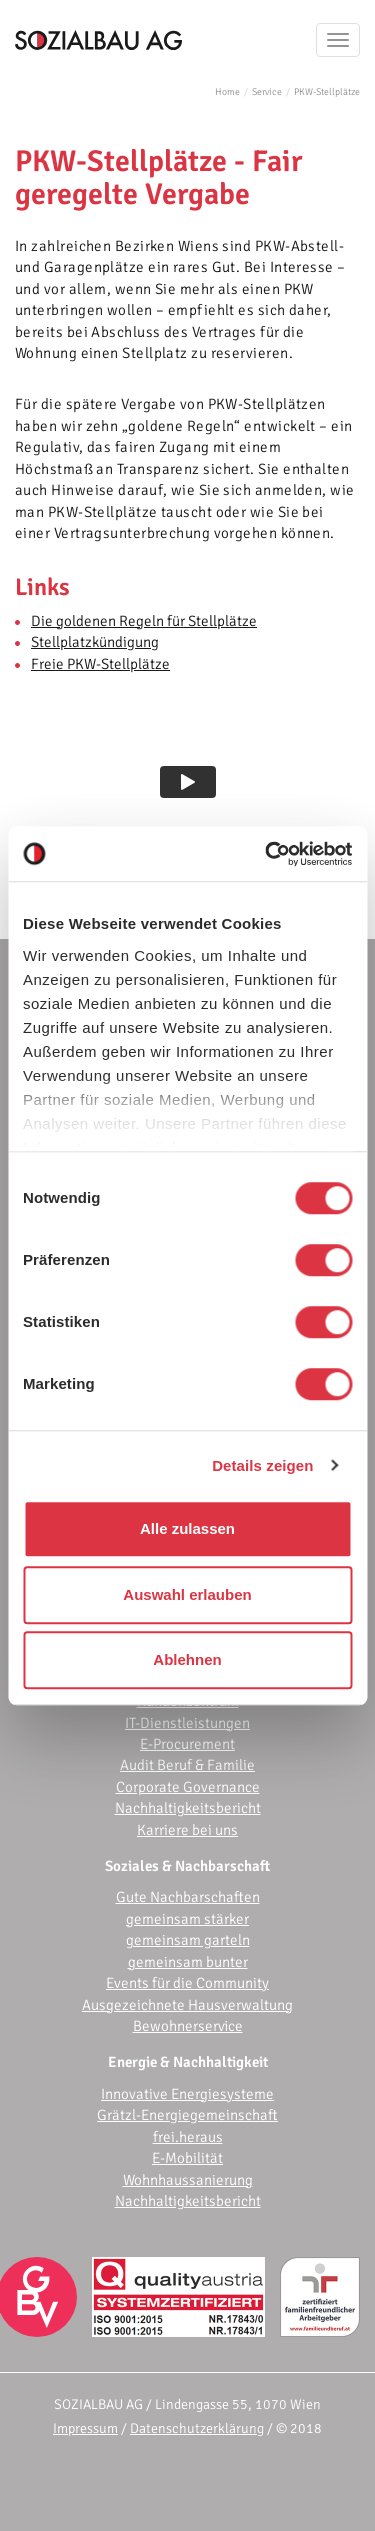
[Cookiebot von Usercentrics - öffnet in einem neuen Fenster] (267, 854)
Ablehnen (187, 1659)
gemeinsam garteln (188, 1940)
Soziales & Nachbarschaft (187, 1866)
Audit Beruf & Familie (187, 1765)
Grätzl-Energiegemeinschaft (187, 2115)
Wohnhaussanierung (188, 2180)
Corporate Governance (188, 1787)
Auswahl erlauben (187, 1594)
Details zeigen (262, 1465)
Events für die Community (187, 1983)
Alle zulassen (187, 1528)
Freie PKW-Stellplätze (100, 664)
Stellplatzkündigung (95, 642)
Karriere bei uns (187, 1830)
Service (267, 92)
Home (227, 92)
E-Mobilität (187, 2158)
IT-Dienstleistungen (187, 1723)
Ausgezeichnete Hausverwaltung (187, 2005)
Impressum (85, 2428)
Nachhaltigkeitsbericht (188, 1808)
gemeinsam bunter (188, 1962)
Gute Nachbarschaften (188, 1897)
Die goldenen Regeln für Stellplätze (144, 621)
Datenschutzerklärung (197, 2428)
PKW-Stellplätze (327, 92)
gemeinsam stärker (187, 1919)
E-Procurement (187, 1744)
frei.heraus (188, 2137)
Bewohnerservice (188, 2026)
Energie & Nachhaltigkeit (188, 2062)
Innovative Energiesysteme (187, 2094)
